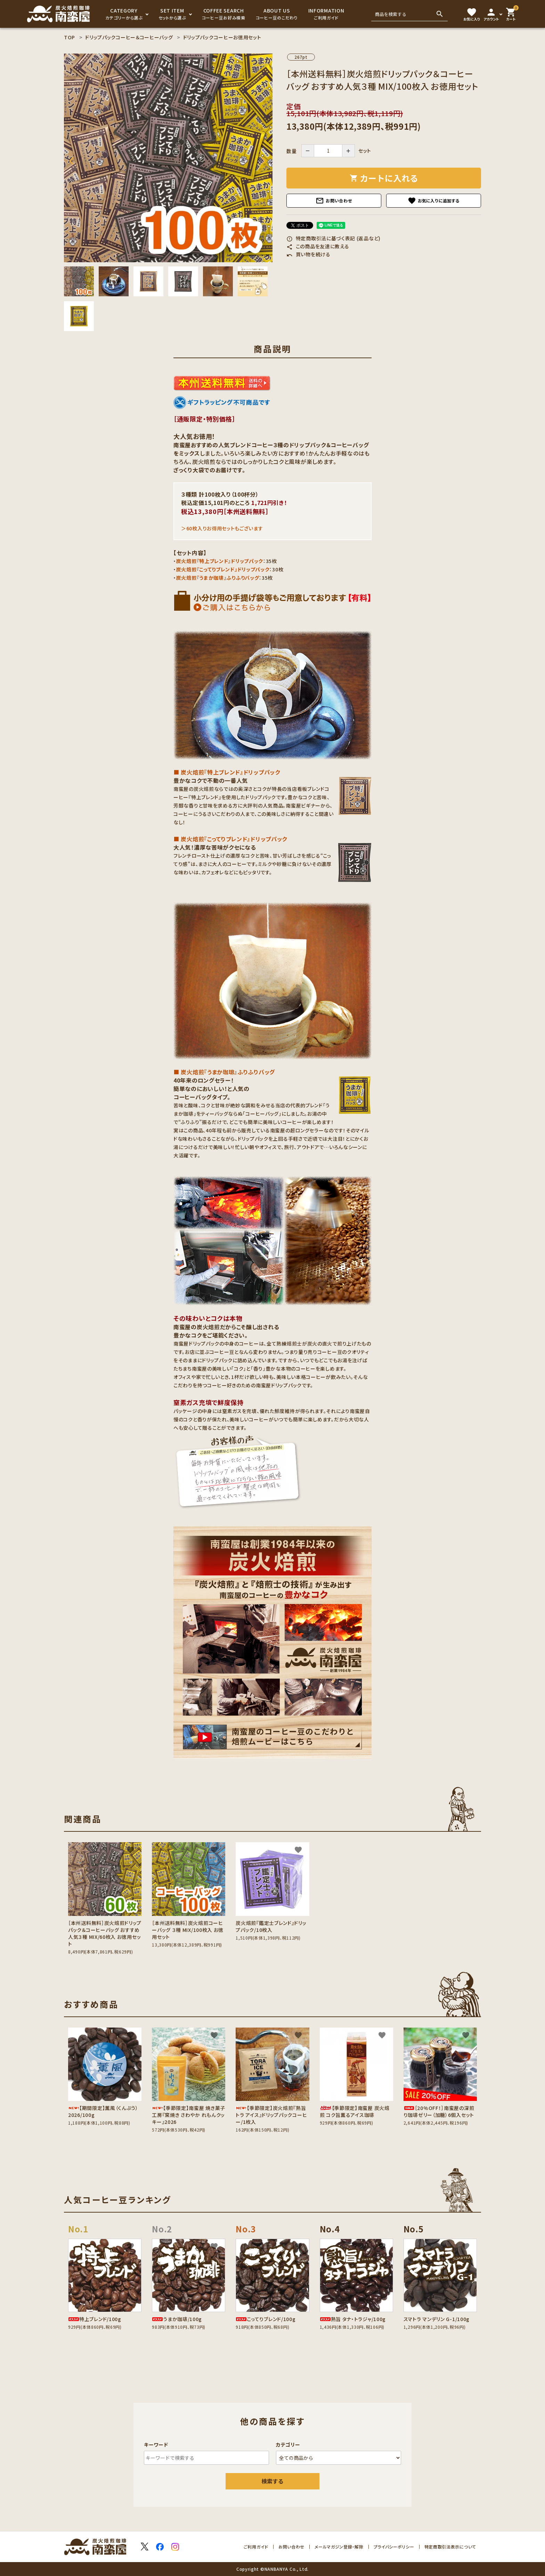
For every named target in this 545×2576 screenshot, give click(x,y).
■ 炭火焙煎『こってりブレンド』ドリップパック (230, 839)
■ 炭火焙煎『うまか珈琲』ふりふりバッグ (224, 1072)
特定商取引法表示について (450, 2547)
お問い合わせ (334, 200)
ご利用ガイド (256, 2547)
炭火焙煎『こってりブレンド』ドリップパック (223, 569)
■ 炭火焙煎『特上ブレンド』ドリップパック (226, 772)
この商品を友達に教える (317, 246)
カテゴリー (288, 2444)
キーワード (156, 2444)
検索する (272, 2481)
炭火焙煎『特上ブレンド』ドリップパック (219, 560)
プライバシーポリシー (394, 2547)
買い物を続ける (308, 254)
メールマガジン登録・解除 (339, 2547)
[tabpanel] (168, 158)
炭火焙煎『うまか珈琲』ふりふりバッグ (217, 577)
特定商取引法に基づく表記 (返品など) (333, 238)
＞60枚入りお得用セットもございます (222, 528)
